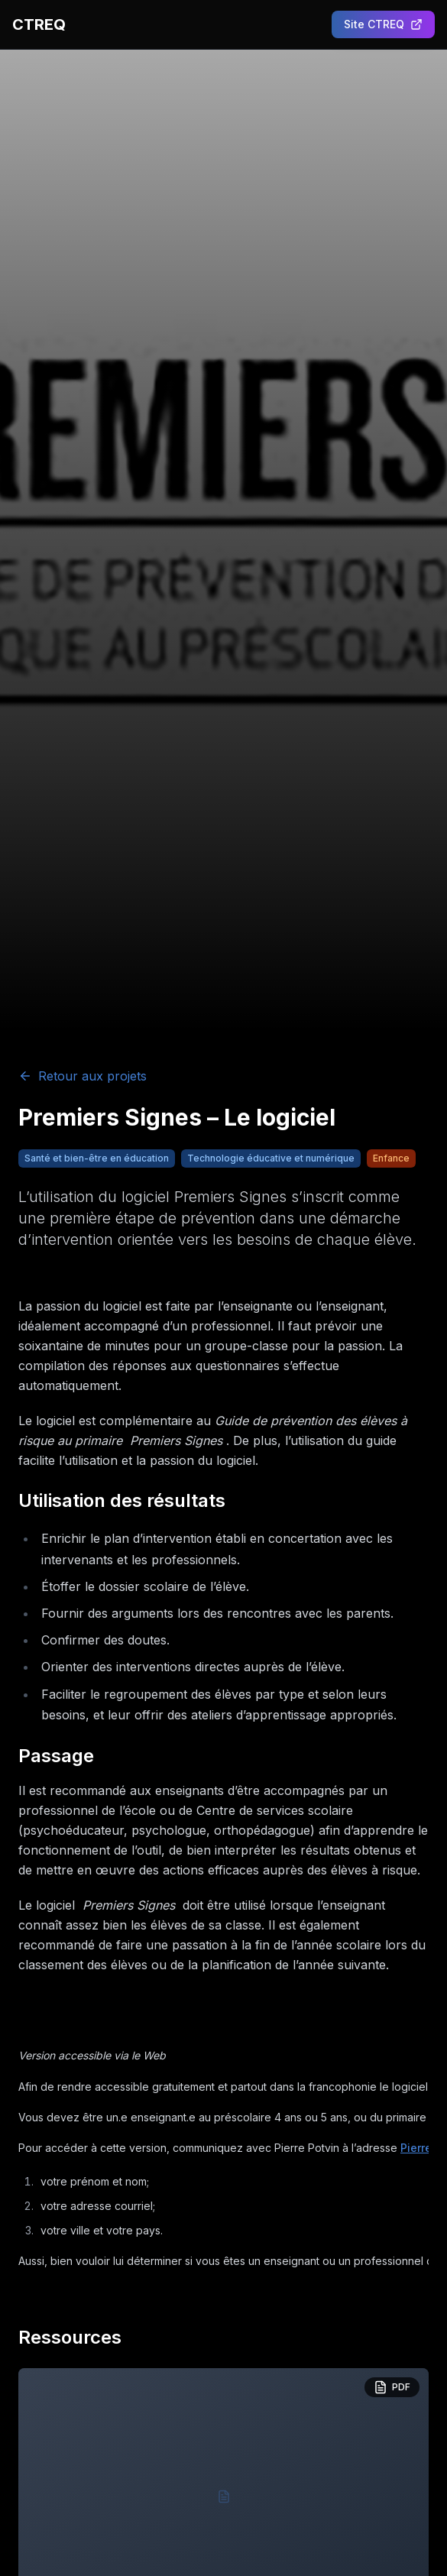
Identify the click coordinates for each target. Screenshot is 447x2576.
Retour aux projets (82, 1076)
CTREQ (39, 24)
